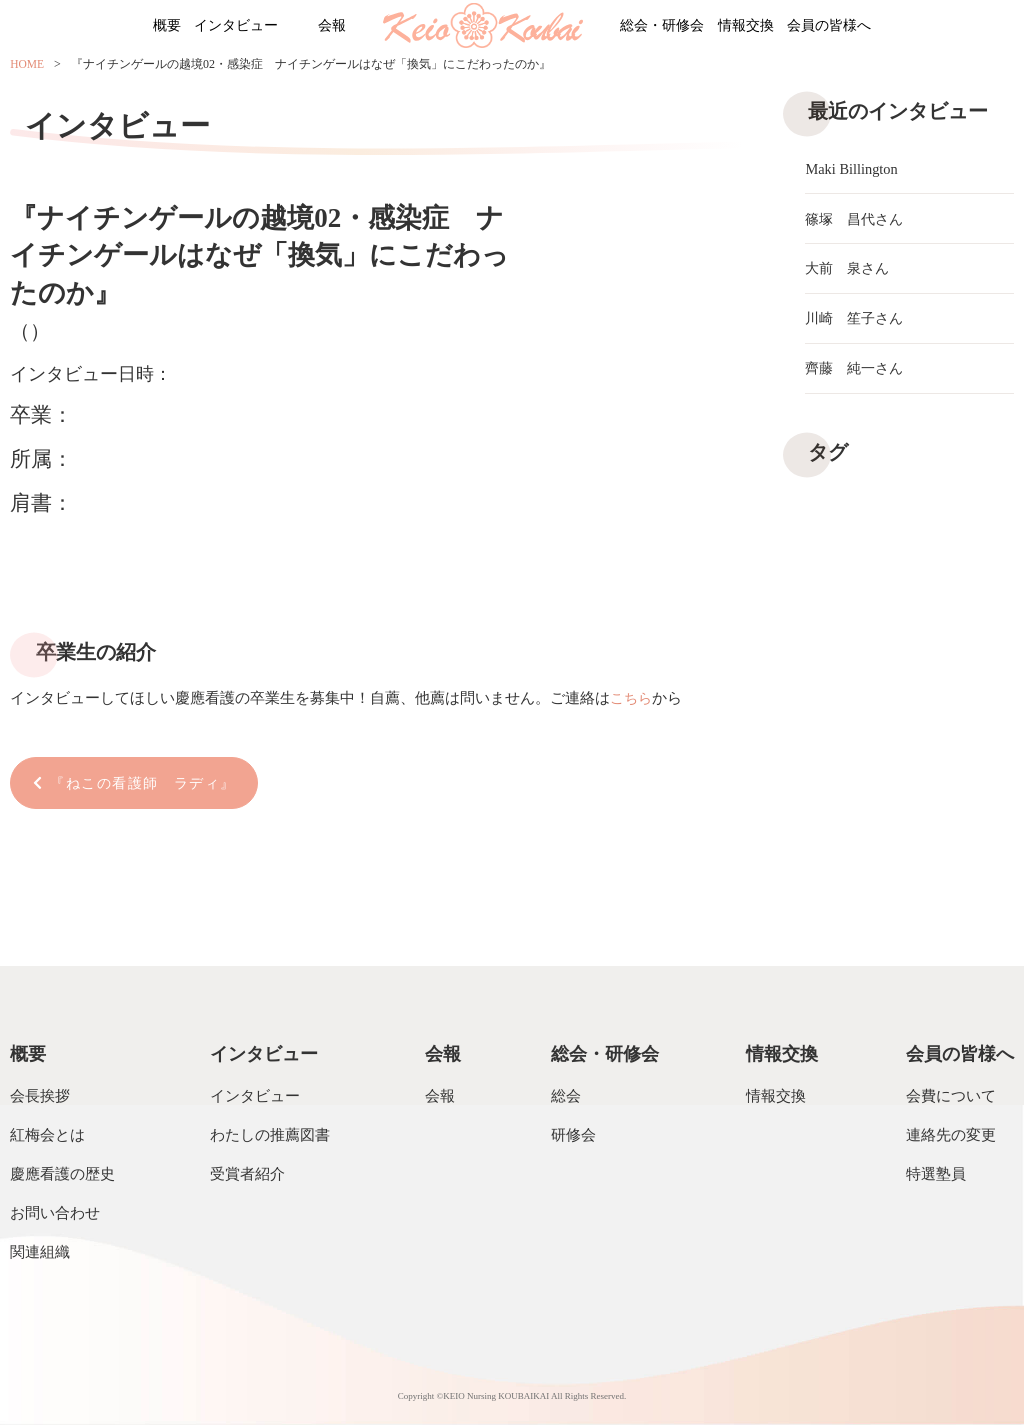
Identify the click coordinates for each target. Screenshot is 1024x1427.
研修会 (573, 1137)
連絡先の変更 (951, 1137)
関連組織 (40, 1254)
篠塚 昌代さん (857, 221)
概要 (99, 27)
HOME (27, 67)
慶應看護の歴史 (62, 1176)
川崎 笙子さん (857, 325)
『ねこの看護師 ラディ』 (151, 784)
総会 (566, 1098)
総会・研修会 (673, 27)
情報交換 (784, 27)
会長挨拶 (40, 1098)
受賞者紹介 (247, 1176)
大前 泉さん (850, 273)
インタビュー (195, 27)
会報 (317, 27)
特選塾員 (936, 1176)
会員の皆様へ (895, 27)
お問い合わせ (55, 1215)
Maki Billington (853, 169)
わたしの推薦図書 (270, 1137)
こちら (632, 698)
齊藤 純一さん (857, 377)
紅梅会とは (47, 1137)
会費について (951, 1098)
